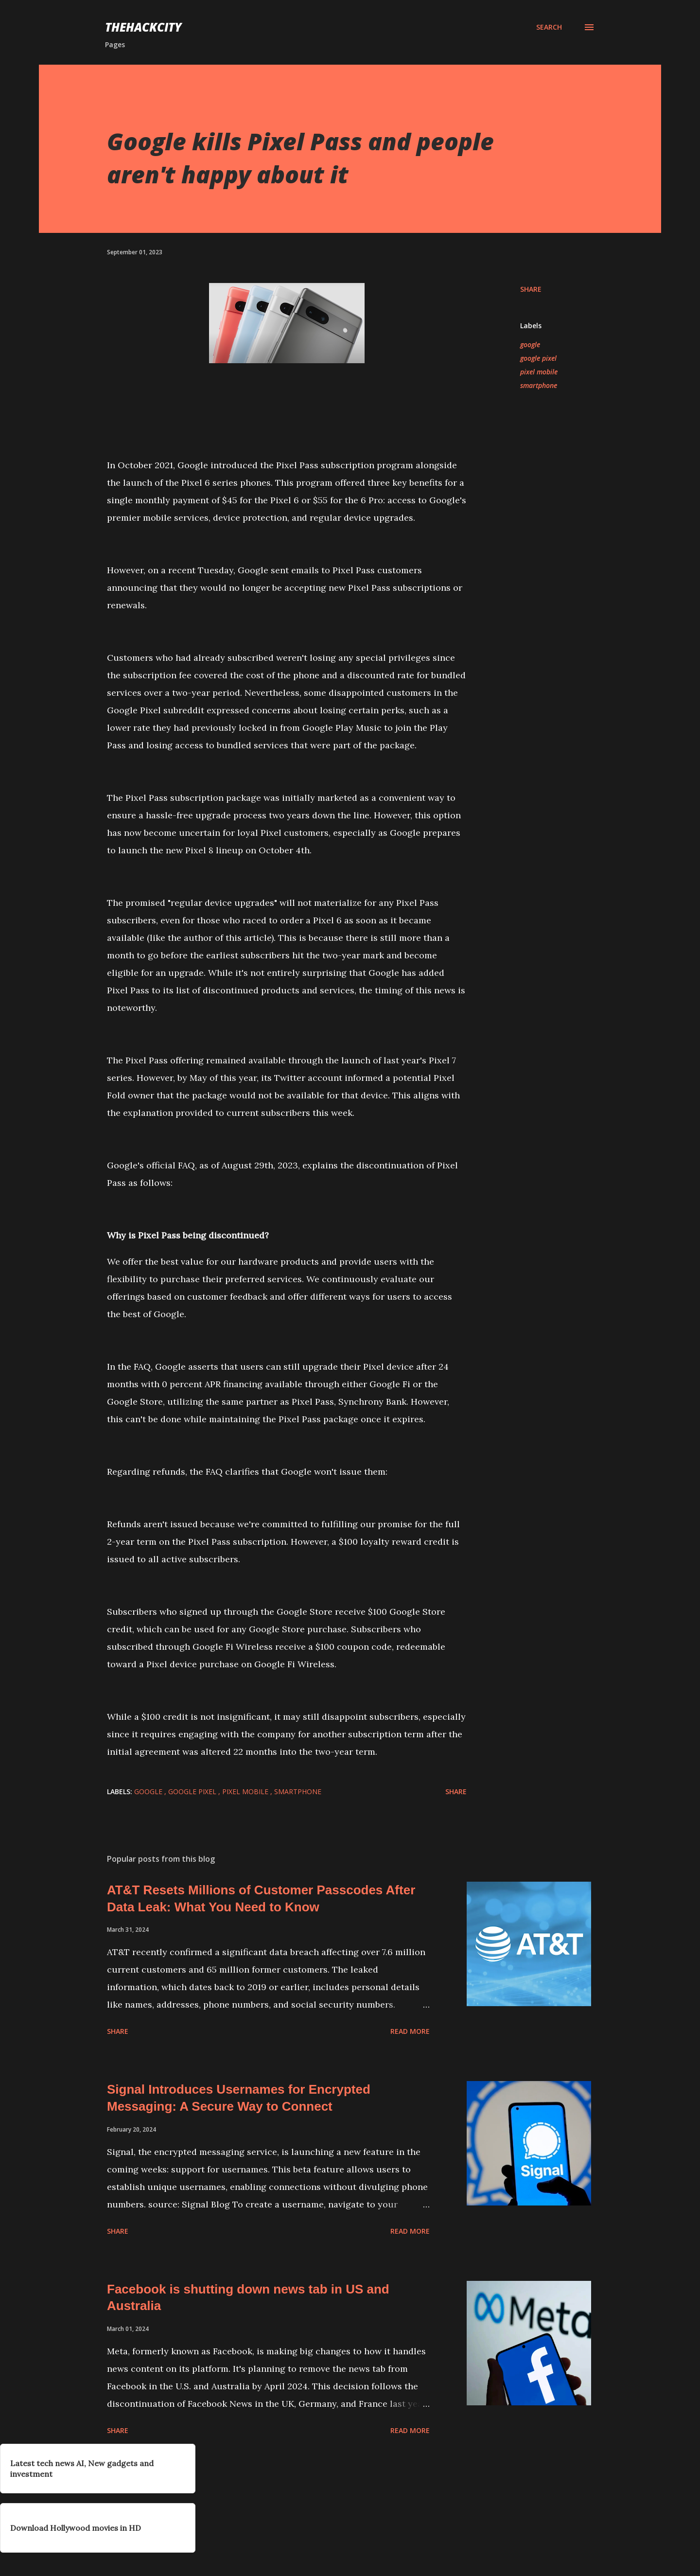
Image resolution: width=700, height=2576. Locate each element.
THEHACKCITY (143, 27)
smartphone (538, 385)
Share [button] (531, 289)
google (530, 344)
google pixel (538, 358)
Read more (410, 2031)
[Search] (549, 27)
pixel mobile (539, 371)
